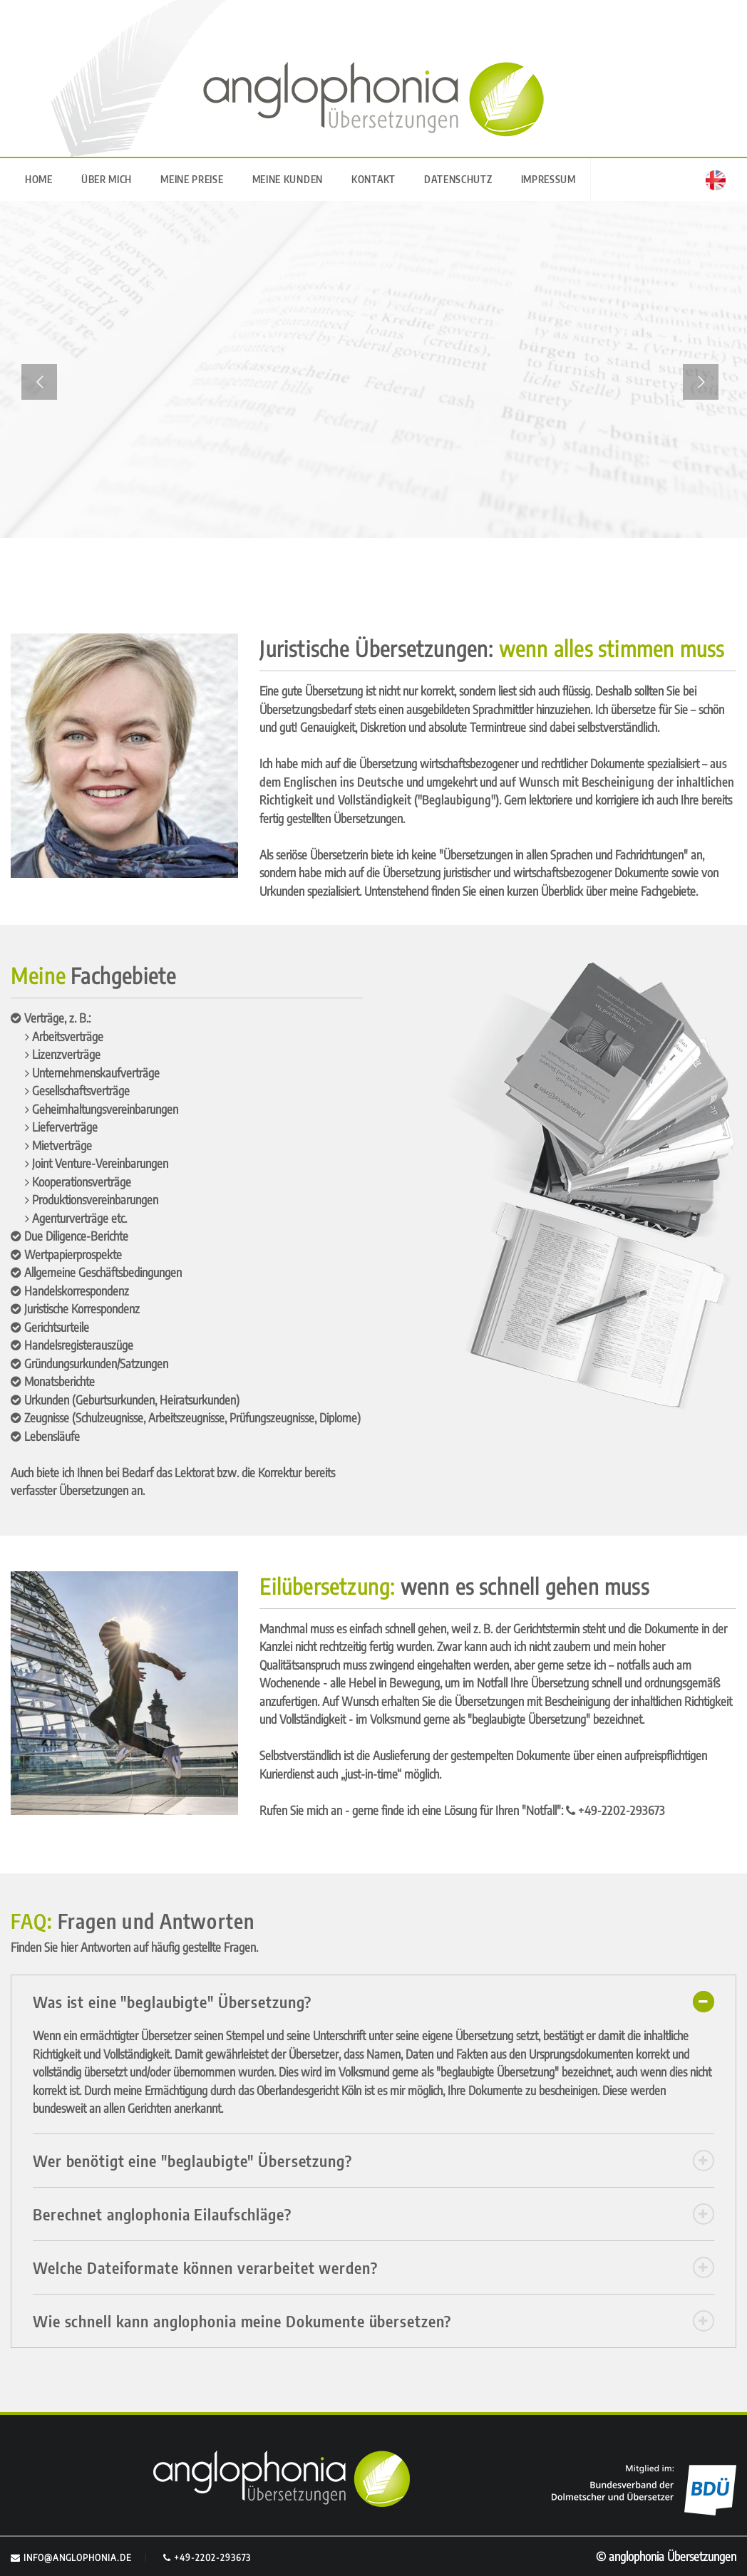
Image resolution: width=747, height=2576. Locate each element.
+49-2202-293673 (207, 2557)
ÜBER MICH (106, 179)
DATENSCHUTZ (458, 179)
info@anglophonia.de (71, 2557)
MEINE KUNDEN (287, 179)
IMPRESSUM (548, 179)
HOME (39, 179)
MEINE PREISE (191, 179)
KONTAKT (373, 179)
